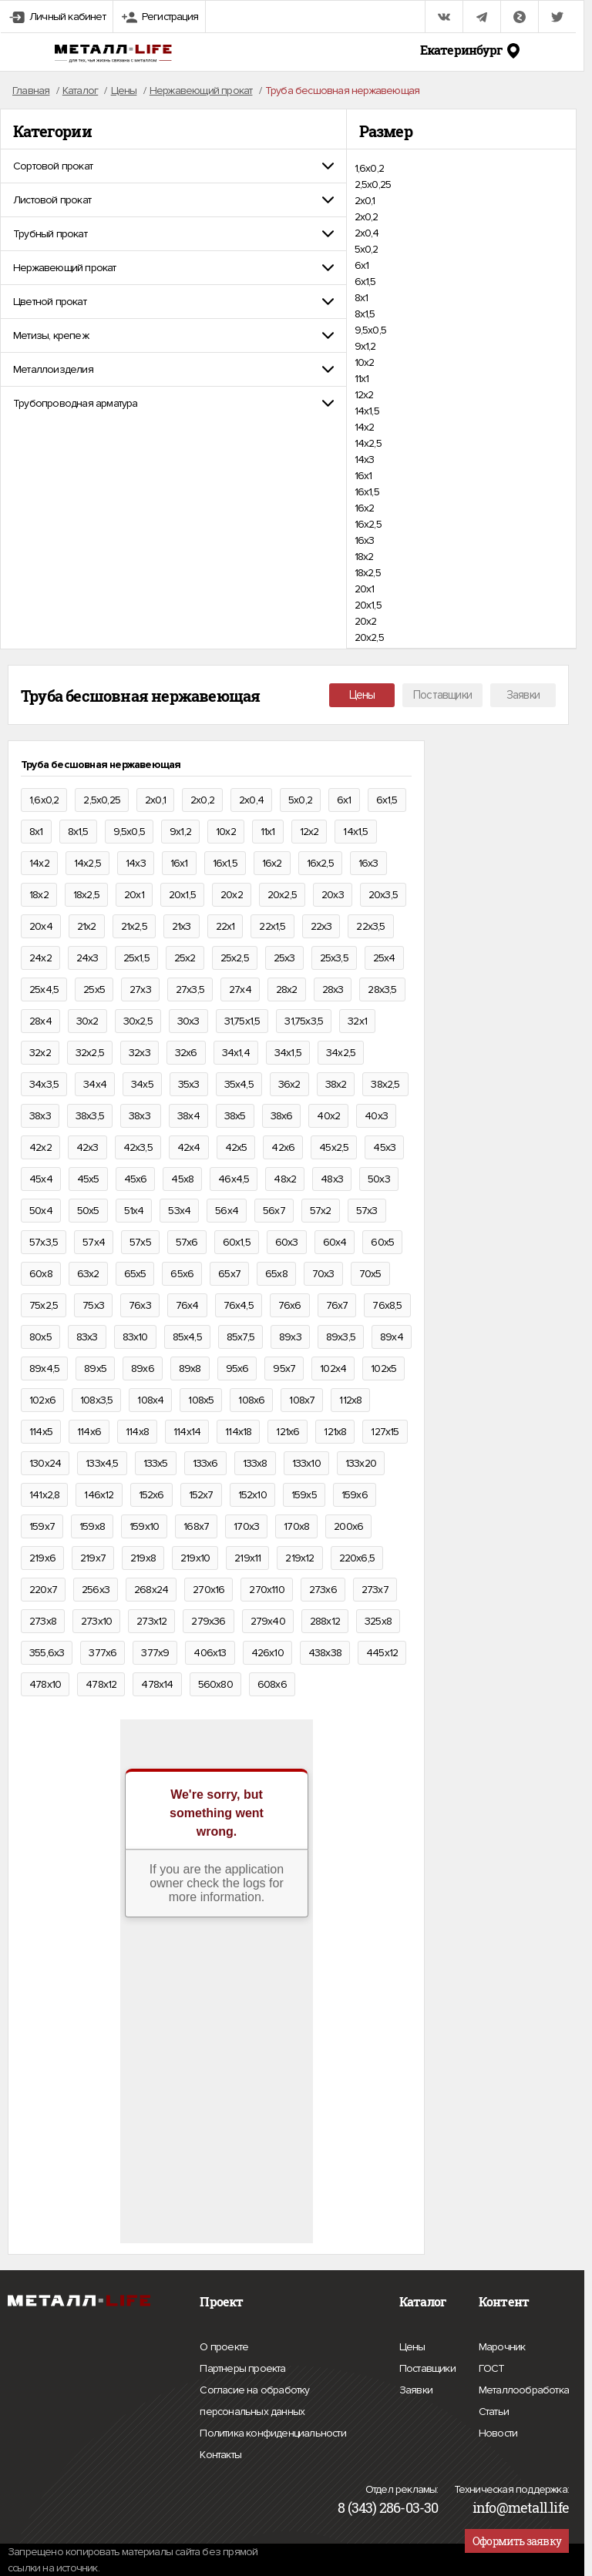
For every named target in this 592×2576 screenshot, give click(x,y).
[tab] (173, 166)
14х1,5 (367, 411)
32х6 (186, 1052)
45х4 (40, 1179)
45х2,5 (333, 1147)
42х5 (236, 1147)
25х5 (94, 989)
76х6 (289, 1305)
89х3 (290, 1336)
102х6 (42, 1400)
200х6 (348, 1526)
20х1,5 (368, 605)
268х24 (151, 1589)
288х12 (325, 1621)
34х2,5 (340, 1052)
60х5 (382, 1242)
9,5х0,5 (370, 330)
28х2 (287, 989)
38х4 (188, 1115)
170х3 (246, 1526)
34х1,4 (236, 1052)
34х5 (142, 1084)
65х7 (229, 1273)
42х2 (40, 1147)
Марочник (502, 2344)
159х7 (42, 1526)
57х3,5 (43, 1242)
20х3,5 (383, 894)
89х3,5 (340, 1336)
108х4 (150, 1400)
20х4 (40, 926)
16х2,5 (368, 524)
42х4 (188, 1147)
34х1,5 (287, 1052)
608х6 (272, 1684)
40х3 (376, 1115)
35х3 (189, 1084)
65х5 (135, 1273)
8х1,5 (365, 313)
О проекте (224, 2347)
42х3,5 (138, 1147)
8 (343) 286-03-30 (388, 2507)
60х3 (286, 1242)
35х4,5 (239, 1084)
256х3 (95, 1589)
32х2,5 (90, 1052)
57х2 (320, 1210)
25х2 (185, 957)
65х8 (276, 1273)
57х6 (187, 1242)
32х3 (139, 1052)
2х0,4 (367, 233)
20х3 (332, 894)
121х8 (335, 1431)
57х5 (140, 1242)
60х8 (40, 1273)
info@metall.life (521, 2507)
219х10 (195, 1558)
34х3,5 (44, 1084)
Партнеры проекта (242, 2369)
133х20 (360, 1463)
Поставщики (442, 695)
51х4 (134, 1210)
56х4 (226, 1210)
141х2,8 (44, 1494)
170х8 (296, 1526)
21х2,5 (134, 926)
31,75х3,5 (303, 1021)
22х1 (225, 926)
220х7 (43, 1589)
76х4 (187, 1305)
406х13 (209, 1652)
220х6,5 (357, 1558)
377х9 (155, 1652)
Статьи (494, 2409)
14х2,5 (368, 443)
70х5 (370, 1273)
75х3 (93, 1305)
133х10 (306, 1463)
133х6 (205, 1463)
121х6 (287, 1431)
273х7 (375, 1589)
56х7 (274, 1210)
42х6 (282, 1147)
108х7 (301, 1400)
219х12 (299, 1558)
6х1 (362, 265)
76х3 (140, 1305)
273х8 (42, 1621)
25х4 (384, 957)
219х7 (93, 1558)
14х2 (365, 427)
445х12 (382, 1652)
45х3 (384, 1147)
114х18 (238, 1431)
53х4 (179, 1210)
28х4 (40, 1021)
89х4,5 (44, 1368)
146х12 (98, 1494)
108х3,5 (96, 1400)
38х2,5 (385, 1084)
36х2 (289, 1084)
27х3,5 (190, 989)
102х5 (383, 1368)
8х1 (361, 297)
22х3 (321, 926)
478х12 (101, 1684)
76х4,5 (239, 1305)
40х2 (328, 1115)
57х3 (367, 1210)
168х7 (196, 1526)
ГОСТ (492, 2366)
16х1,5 (367, 491)
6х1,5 (365, 281)
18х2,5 (368, 572)
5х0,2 (366, 249)
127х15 (385, 1431)
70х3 (323, 1273)
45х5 (88, 1179)
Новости (498, 2431)
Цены (362, 695)
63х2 (88, 1273)
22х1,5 (272, 926)
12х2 (364, 394)
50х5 (88, 1210)
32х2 (40, 1052)
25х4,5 (44, 989)
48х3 (332, 1179)
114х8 (137, 1431)
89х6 (142, 1368)
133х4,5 (102, 1463)
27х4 (240, 989)
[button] (173, 166)
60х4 (335, 1242)
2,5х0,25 (373, 184)
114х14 (186, 1431)
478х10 (45, 1684)
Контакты (220, 2452)
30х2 (87, 1021)
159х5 (304, 1494)
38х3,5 (90, 1115)
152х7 (201, 1494)
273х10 (96, 1621)
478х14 (157, 1684)
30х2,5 (138, 1021)
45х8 (182, 1179)
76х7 (337, 1305)
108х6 (251, 1400)
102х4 (333, 1368)
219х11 (247, 1558)
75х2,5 (43, 1305)
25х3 (284, 957)
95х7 (284, 1368)
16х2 (365, 508)
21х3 (181, 926)
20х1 (365, 588)
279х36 (208, 1621)
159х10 (144, 1526)
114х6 (89, 1431)
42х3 (87, 1147)
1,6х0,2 (369, 168)
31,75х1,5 (242, 1021)
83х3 (87, 1336)
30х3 (188, 1021)
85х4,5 (187, 1336)
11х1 (362, 378)
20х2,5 (369, 637)
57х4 (93, 1242)
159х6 (354, 1494)
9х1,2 (365, 346)
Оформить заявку (517, 2541)
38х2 (336, 1084)
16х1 (363, 475)
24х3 (87, 957)
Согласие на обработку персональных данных (286, 2403)
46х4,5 (233, 1179)
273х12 (151, 1621)
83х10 (135, 1336)
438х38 (324, 1652)
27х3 (140, 989)
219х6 (42, 1558)
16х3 (365, 540)
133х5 (155, 1463)
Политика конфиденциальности (272, 2433)
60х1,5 (237, 1242)
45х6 (135, 1179)
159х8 (92, 1526)
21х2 (86, 926)
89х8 (190, 1368)
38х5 (235, 1115)
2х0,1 (365, 200)
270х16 (208, 1589)
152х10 (252, 1494)
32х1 (357, 1021)
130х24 (45, 1463)
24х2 (40, 957)
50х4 (40, 1210)
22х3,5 (370, 926)
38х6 (282, 1115)
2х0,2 (366, 216)
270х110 (266, 1589)
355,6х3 (46, 1652)
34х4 (94, 1084)
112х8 (350, 1400)
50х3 (379, 1179)
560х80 (215, 1684)
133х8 (255, 1463)
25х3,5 (334, 957)
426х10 (267, 1652)
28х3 (333, 989)
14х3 (365, 459)
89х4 (391, 1336)
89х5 (95, 1368)
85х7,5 (240, 1336)
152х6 (151, 1494)
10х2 (365, 362)
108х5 (201, 1400)
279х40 (268, 1621)
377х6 (102, 1652)
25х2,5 (234, 957)
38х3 (40, 1115)
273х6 (323, 1589)
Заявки (523, 695)
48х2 (285, 1179)
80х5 (40, 1336)
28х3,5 (382, 989)
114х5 (40, 1431)
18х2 (364, 556)
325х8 (378, 1621)
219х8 (143, 1558)
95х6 (237, 1368)
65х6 (181, 1273)
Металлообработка (524, 2388)
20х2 (366, 621)
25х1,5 (136, 957)
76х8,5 (387, 1305)
